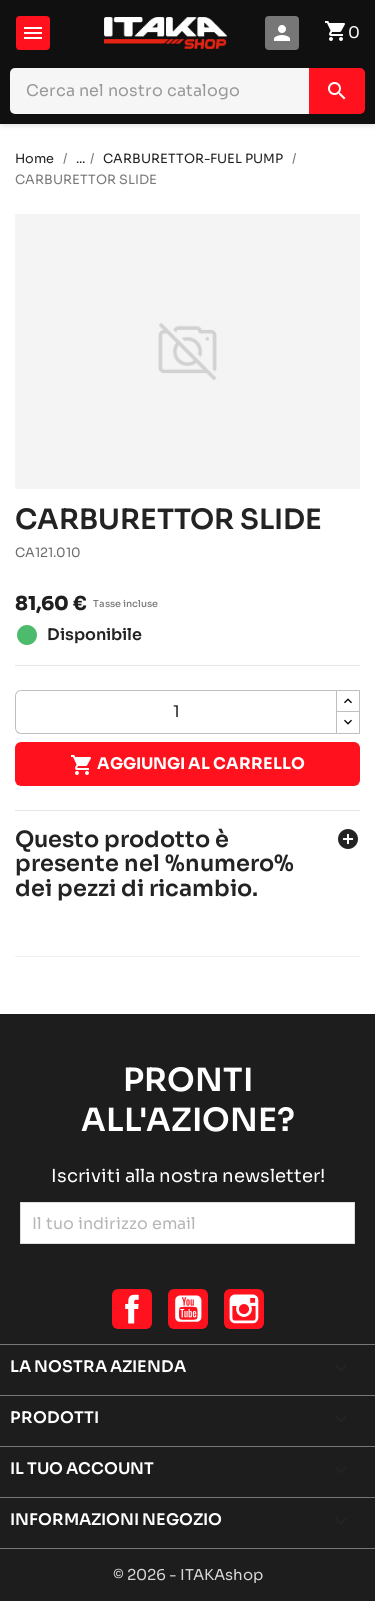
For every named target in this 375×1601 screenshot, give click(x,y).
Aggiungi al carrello (187, 765)
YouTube (188, 1309)
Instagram (244, 1309)
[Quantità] (176, 712)
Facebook (132, 1309)
